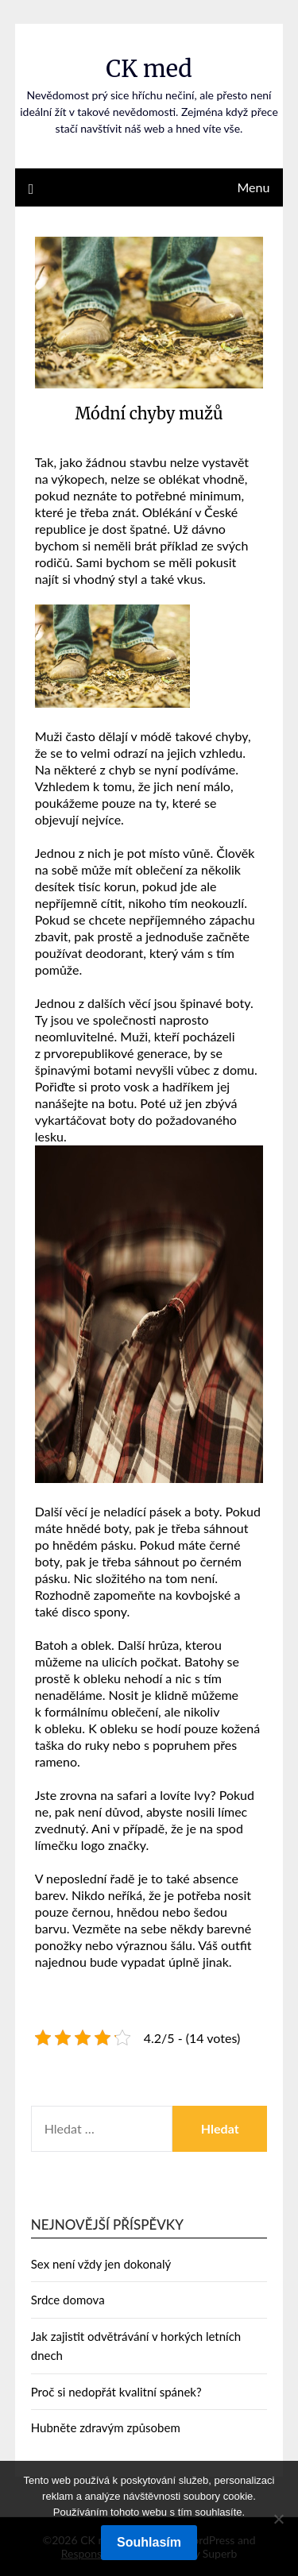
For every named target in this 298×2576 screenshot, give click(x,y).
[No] (278, 2519)
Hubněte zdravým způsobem (105, 2427)
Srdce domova (68, 2299)
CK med (149, 68)
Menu (253, 187)
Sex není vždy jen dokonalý (101, 2264)
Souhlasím (149, 2542)
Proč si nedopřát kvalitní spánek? (116, 2392)
